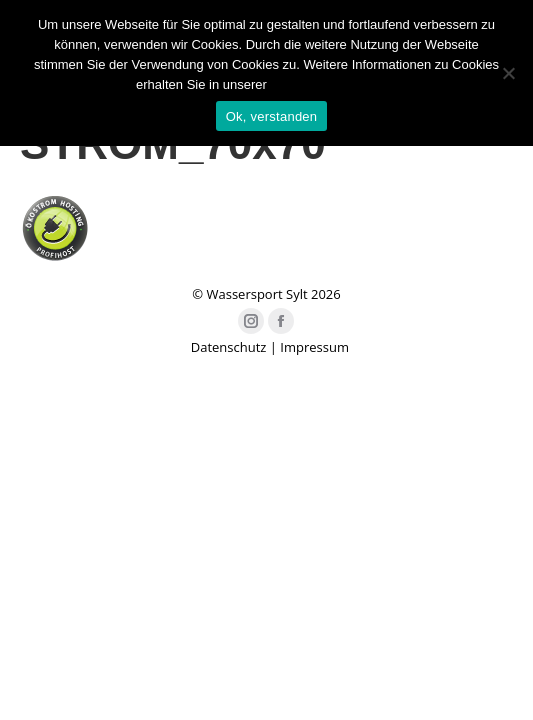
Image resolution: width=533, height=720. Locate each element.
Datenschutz (229, 347)
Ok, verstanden (272, 116)
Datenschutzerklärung (333, 84)
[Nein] (508, 73)
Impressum (314, 347)
